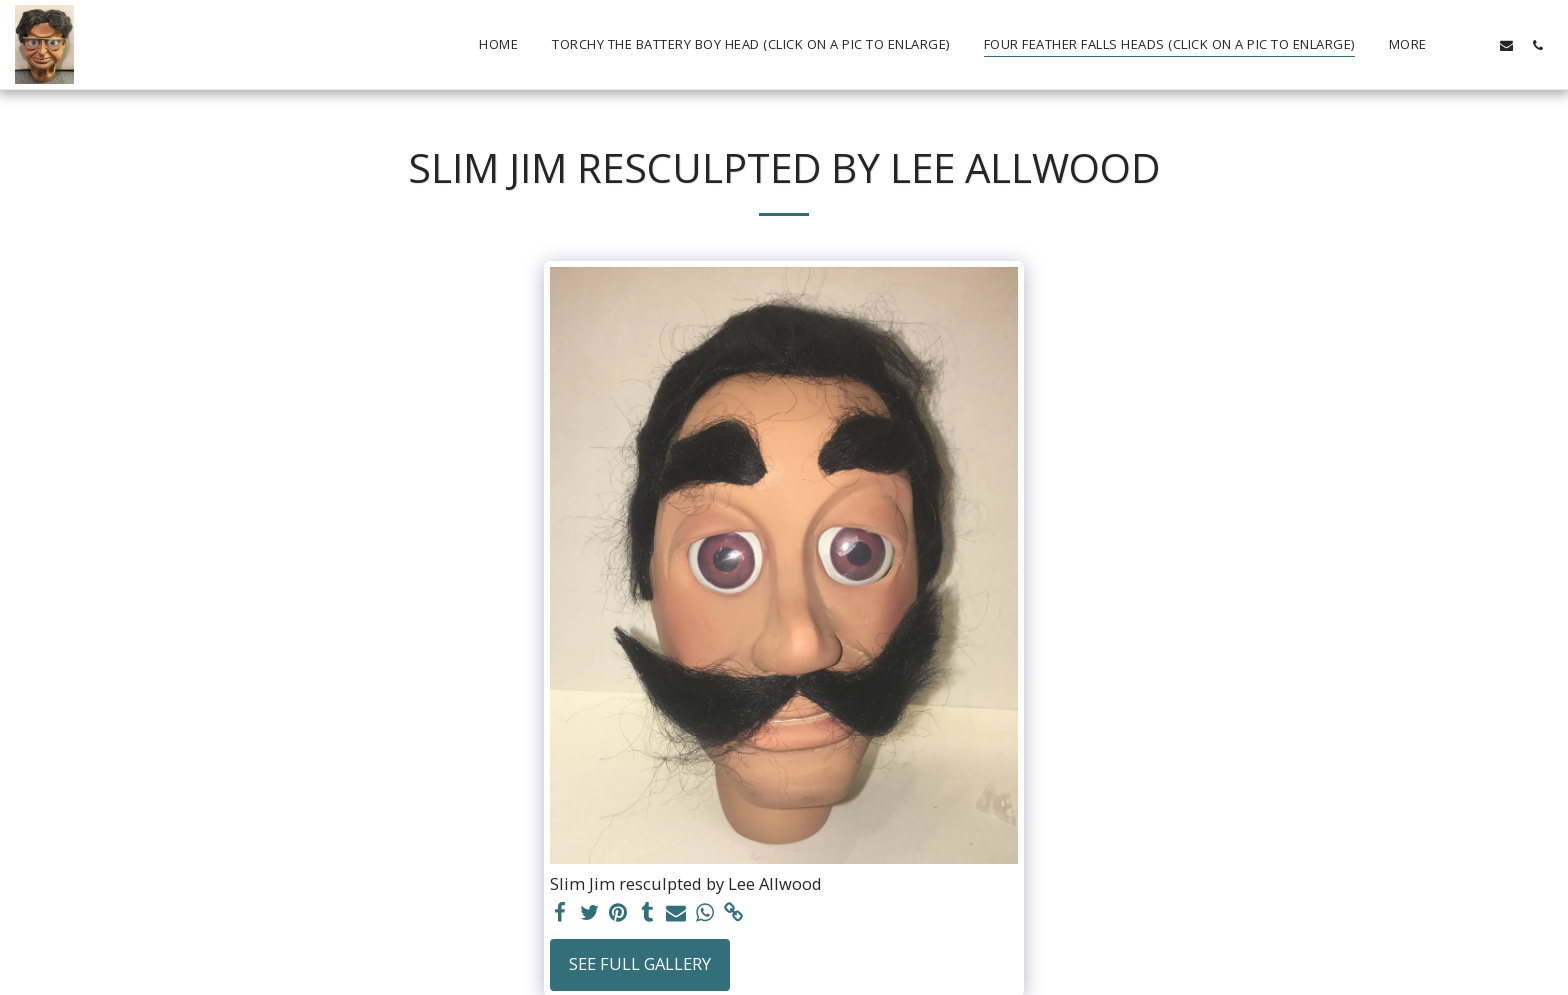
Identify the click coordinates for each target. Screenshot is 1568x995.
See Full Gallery (640, 963)
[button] (1475, 45)
